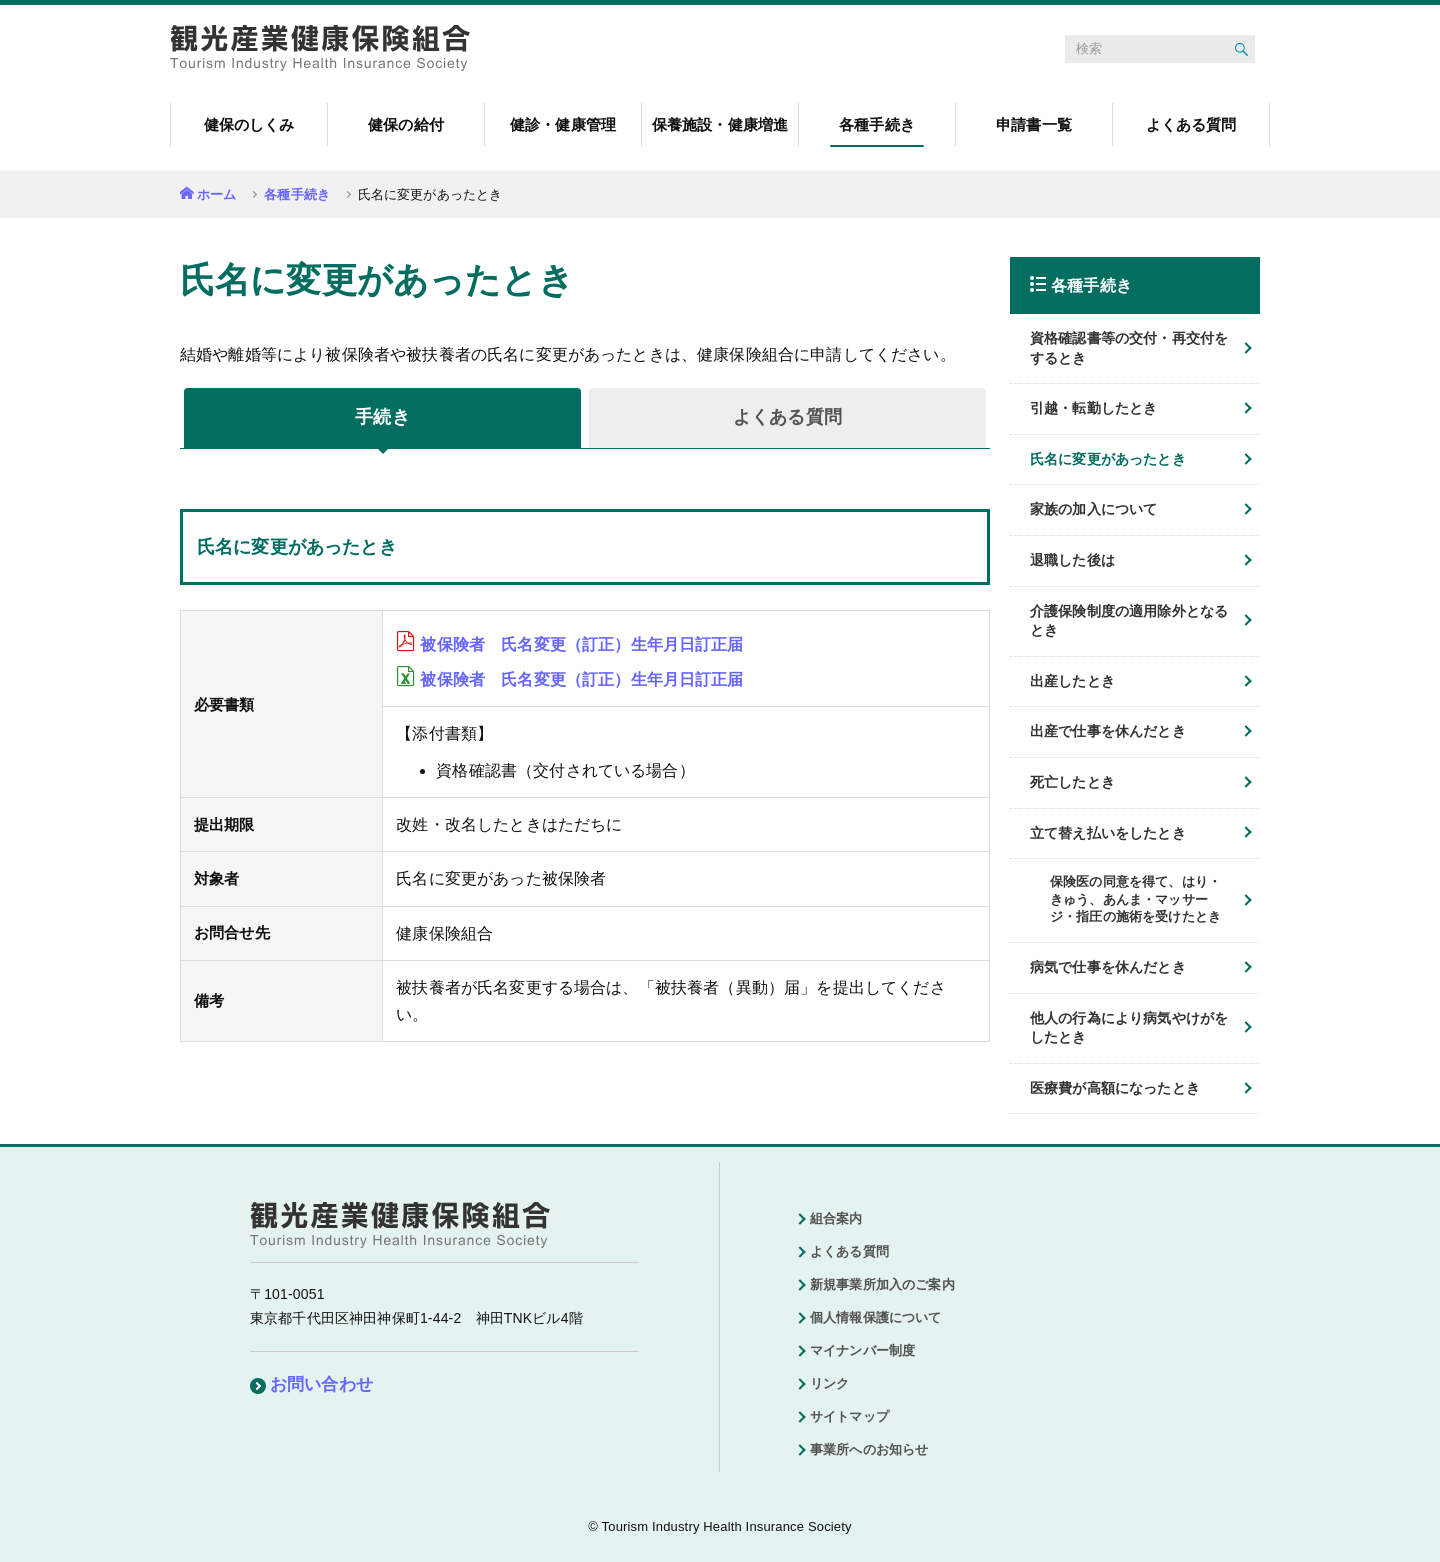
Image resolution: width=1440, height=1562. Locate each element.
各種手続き (297, 194)
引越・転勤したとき (1093, 408)
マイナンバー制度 (862, 1350)
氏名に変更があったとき (1108, 459)
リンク (829, 1383)
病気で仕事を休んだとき (1108, 967)
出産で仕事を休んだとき (1108, 731)
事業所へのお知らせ (869, 1449)
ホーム (216, 194)
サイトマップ (849, 1416)
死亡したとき (1072, 782)
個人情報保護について (876, 1317)
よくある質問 (849, 1251)
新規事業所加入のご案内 (882, 1284)
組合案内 (836, 1218)
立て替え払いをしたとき (1108, 833)
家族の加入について (1093, 509)
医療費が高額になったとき (1115, 1088)
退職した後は (1072, 560)
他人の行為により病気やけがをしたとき (1129, 1028)
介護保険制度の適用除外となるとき (1129, 621)
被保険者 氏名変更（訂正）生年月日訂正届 (581, 644)
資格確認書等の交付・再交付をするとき (1129, 348)
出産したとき (1072, 681)
